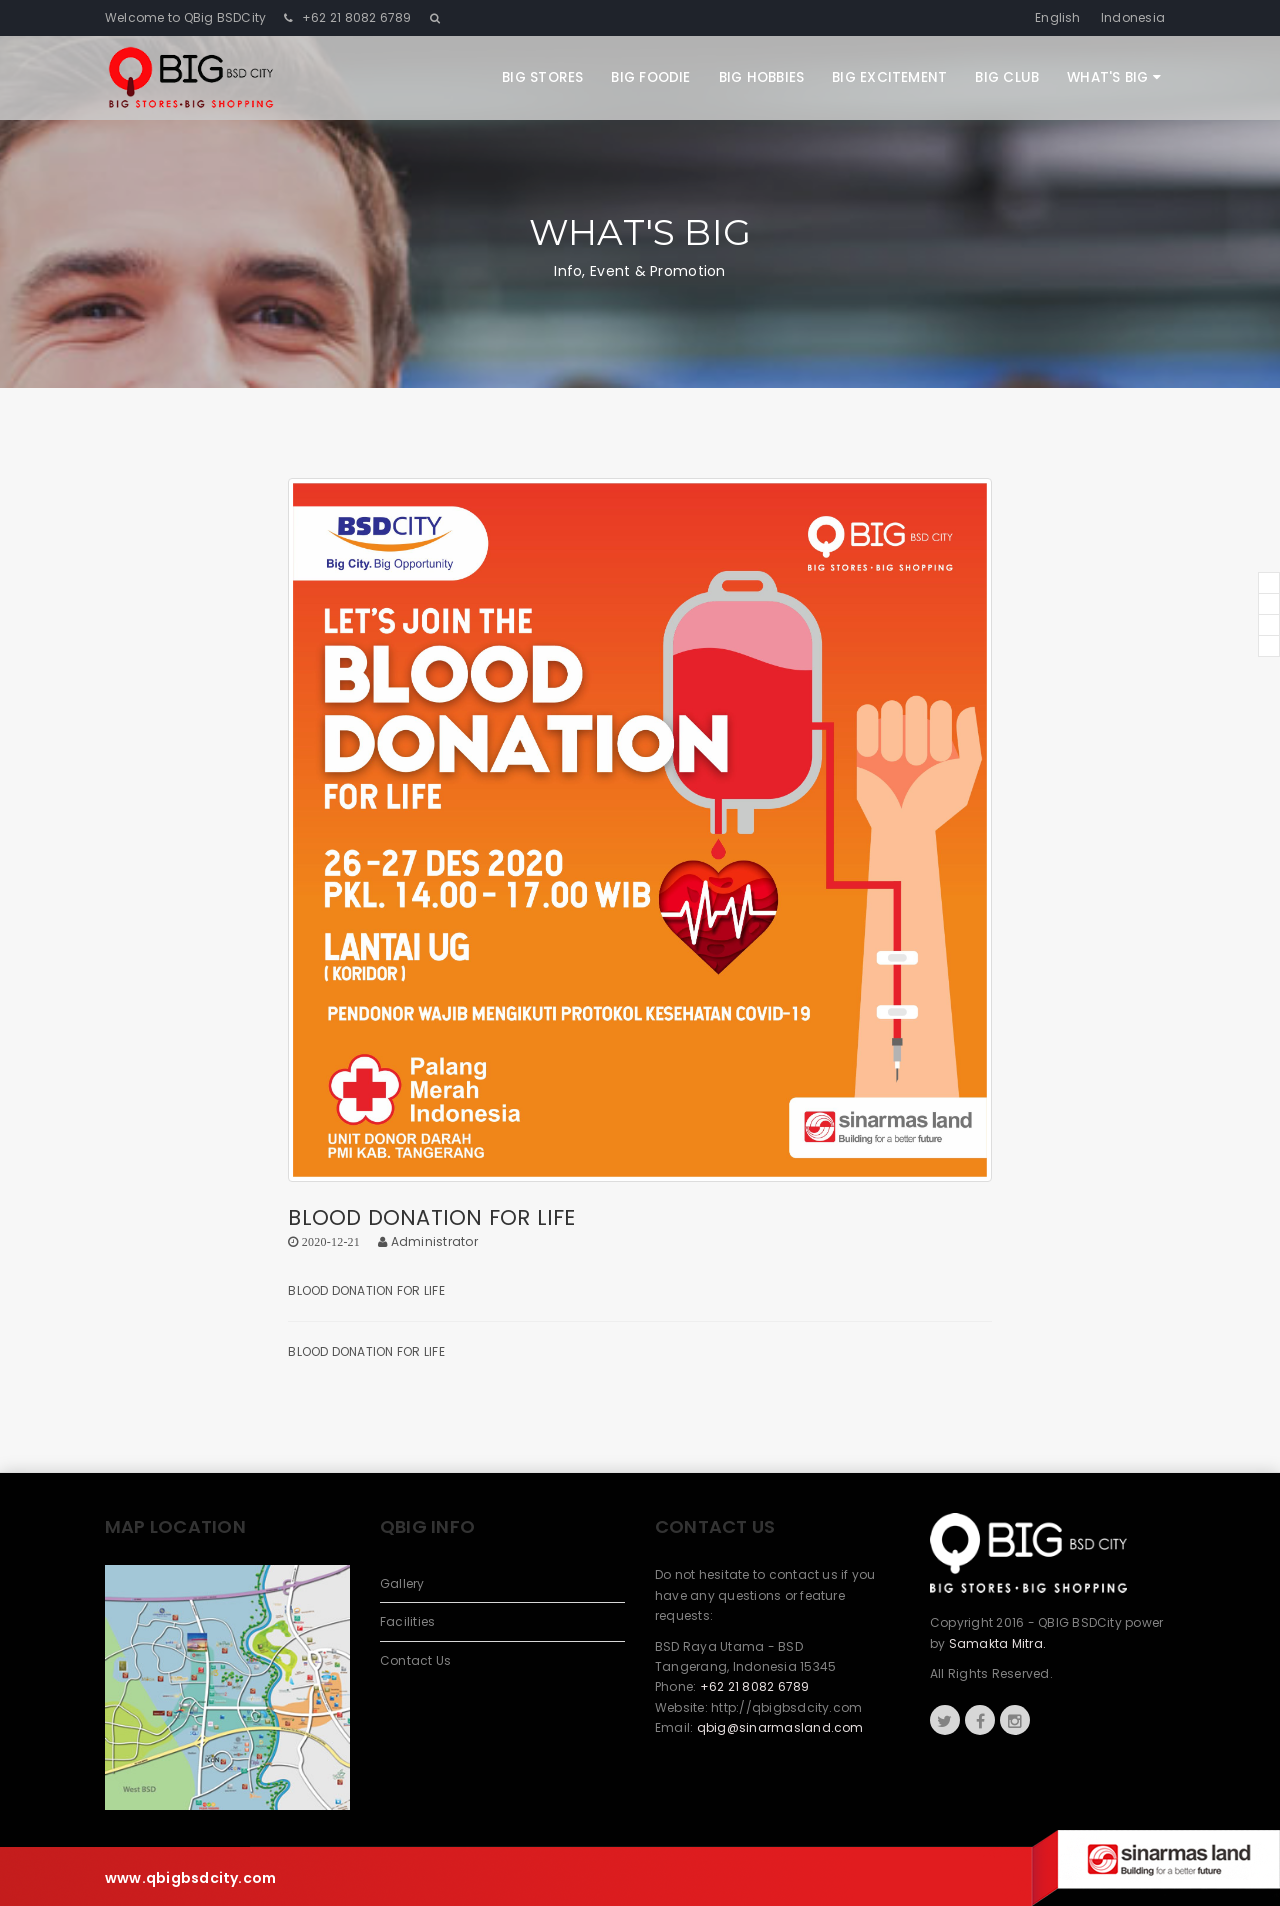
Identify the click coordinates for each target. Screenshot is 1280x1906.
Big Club (1007, 77)
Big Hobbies (762, 77)
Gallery (402, 1583)
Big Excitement (889, 77)
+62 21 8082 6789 (355, 17)
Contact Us (415, 1660)
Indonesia (1133, 17)
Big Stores (542, 77)
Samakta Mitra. (997, 1643)
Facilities (407, 1621)
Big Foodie (650, 77)
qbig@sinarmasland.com (780, 1727)
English (1058, 17)
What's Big (1114, 77)
